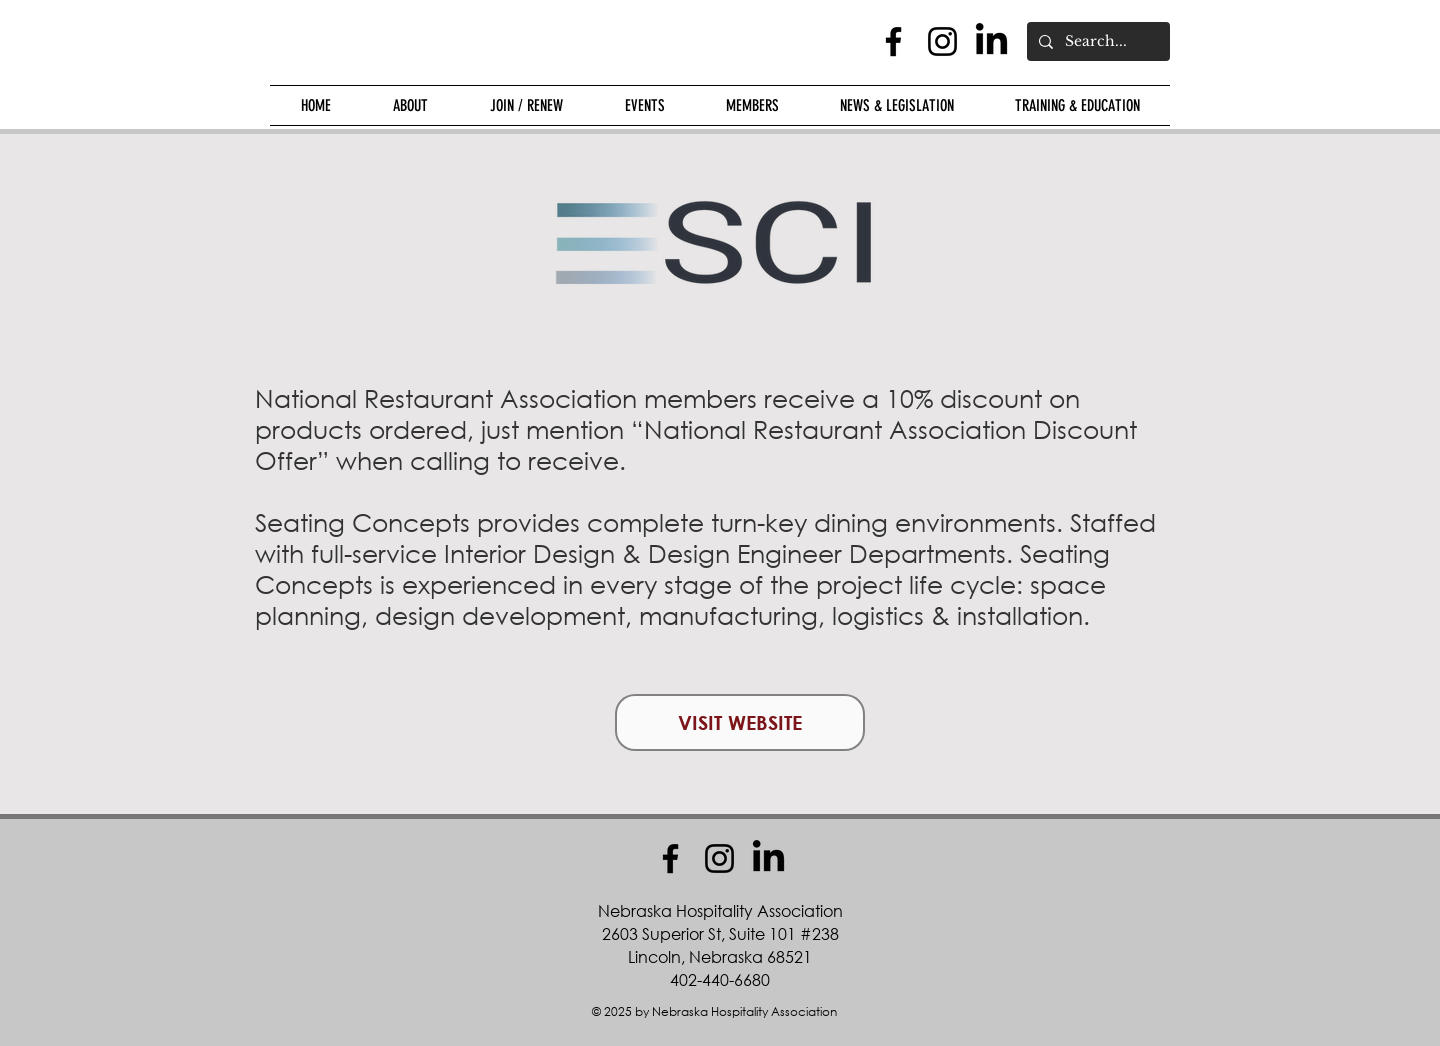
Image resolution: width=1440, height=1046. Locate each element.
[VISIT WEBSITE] (740, 722)
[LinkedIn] (991, 41)
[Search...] (1096, 41)
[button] (410, 105)
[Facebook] (893, 41)
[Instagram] (942, 41)
